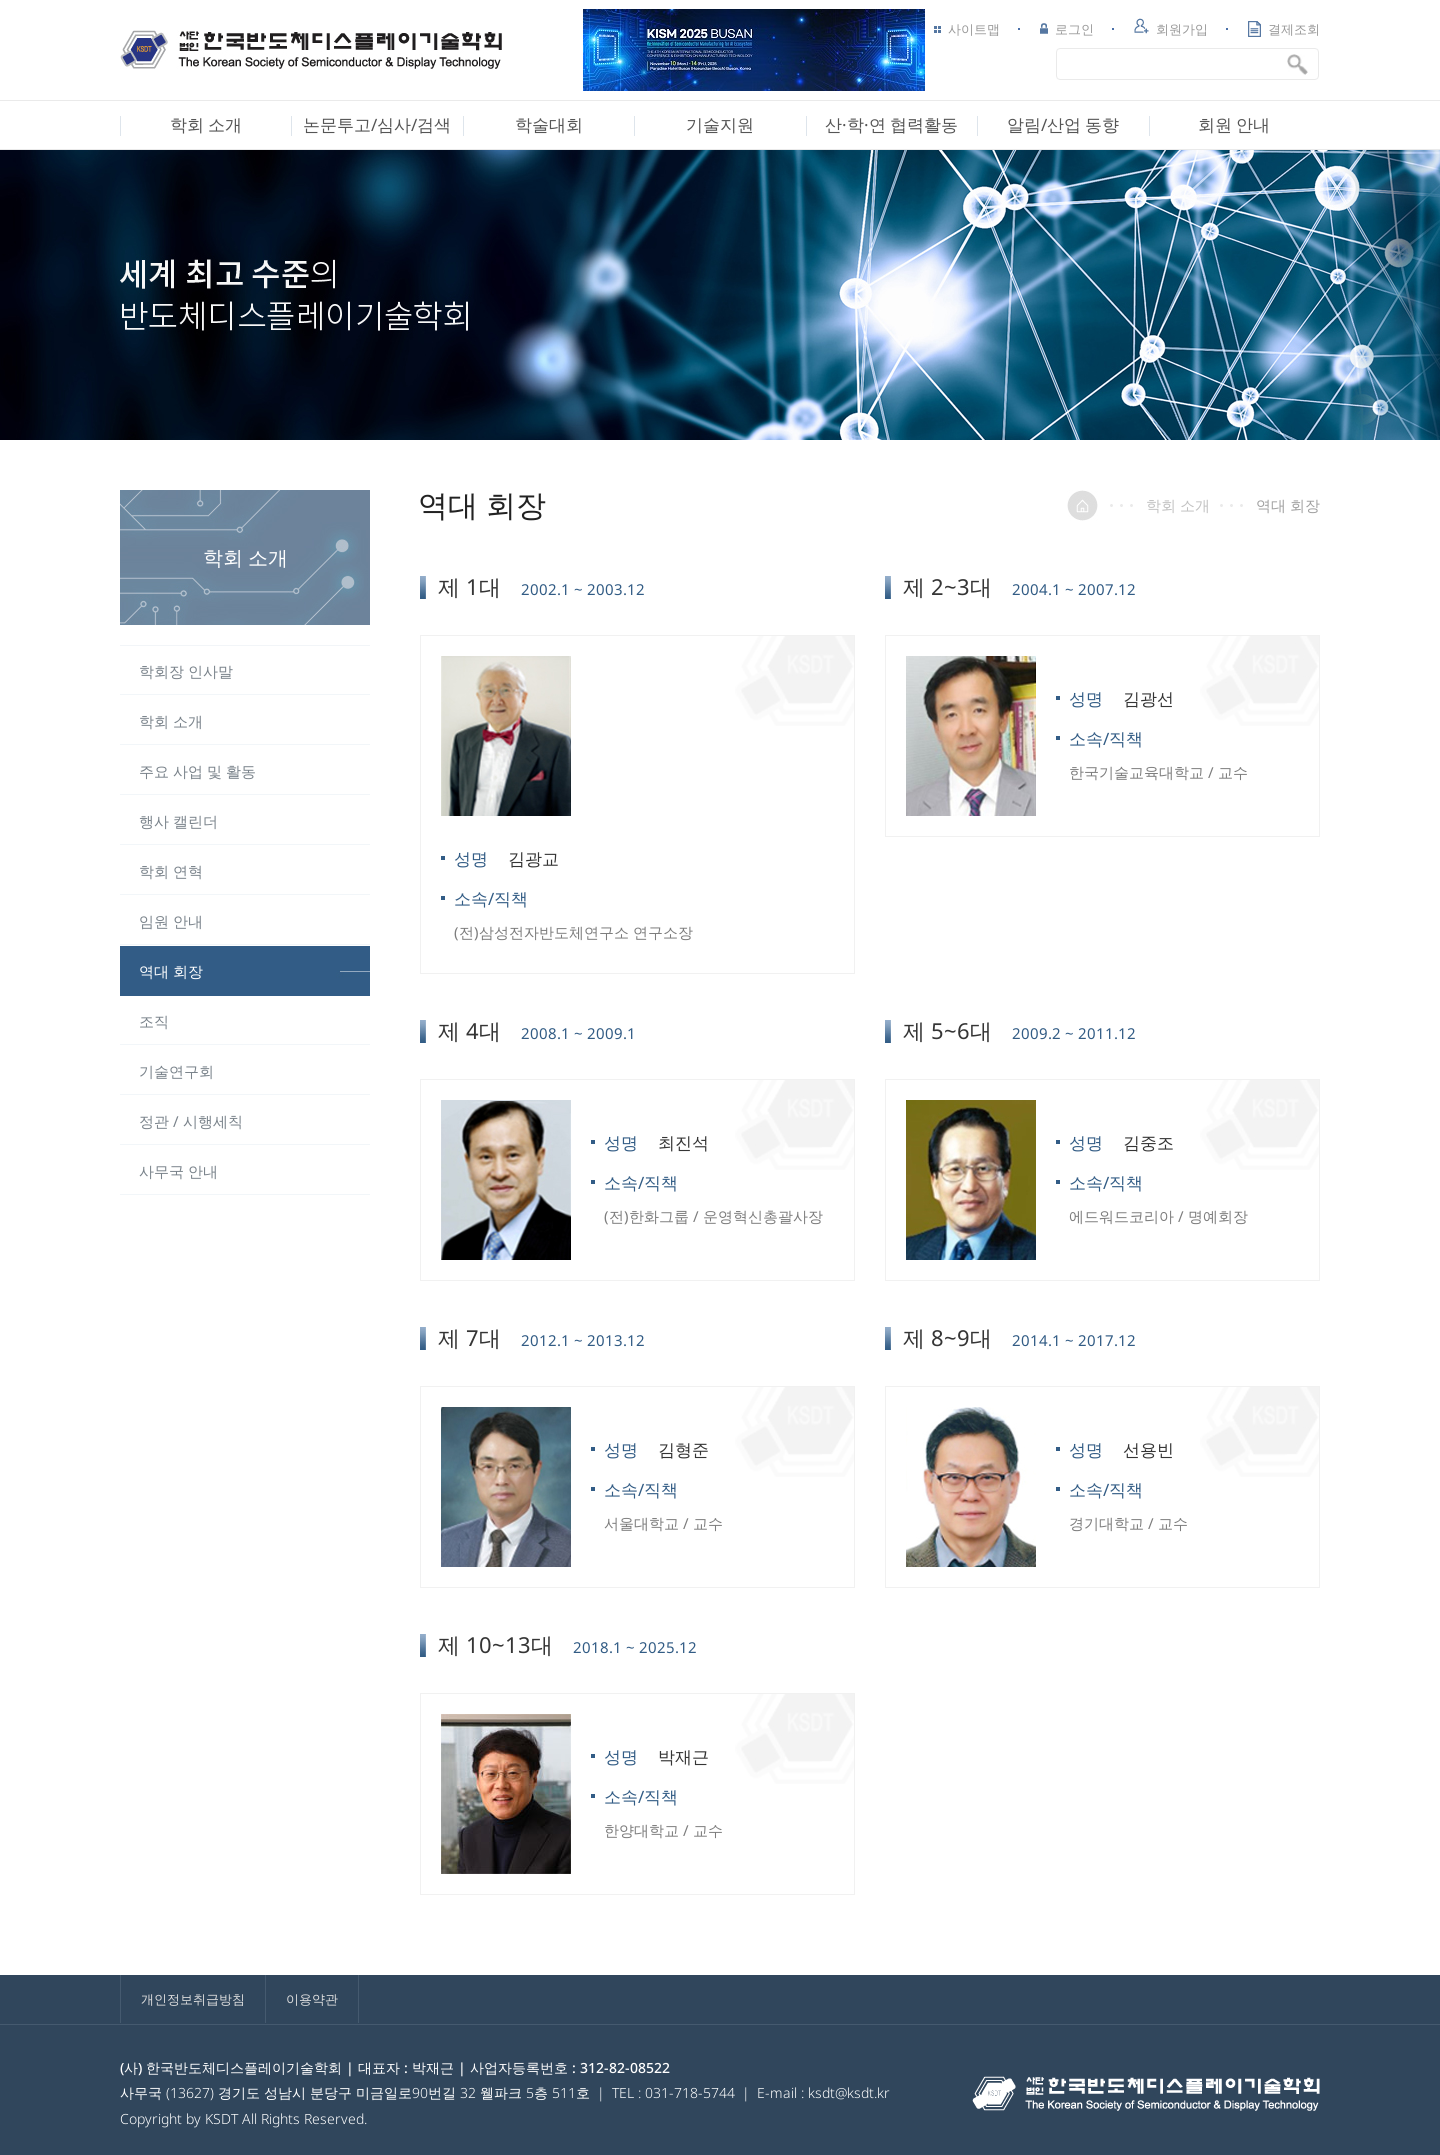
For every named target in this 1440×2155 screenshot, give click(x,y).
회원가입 (1171, 28)
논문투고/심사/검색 (377, 124)
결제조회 (1284, 29)
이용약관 (312, 1999)
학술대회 (549, 124)
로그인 (1067, 29)
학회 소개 (206, 124)
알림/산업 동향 (1063, 124)
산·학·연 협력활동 (891, 124)
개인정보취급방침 (193, 1999)
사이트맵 (967, 29)
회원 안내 (1234, 124)
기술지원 (720, 124)
